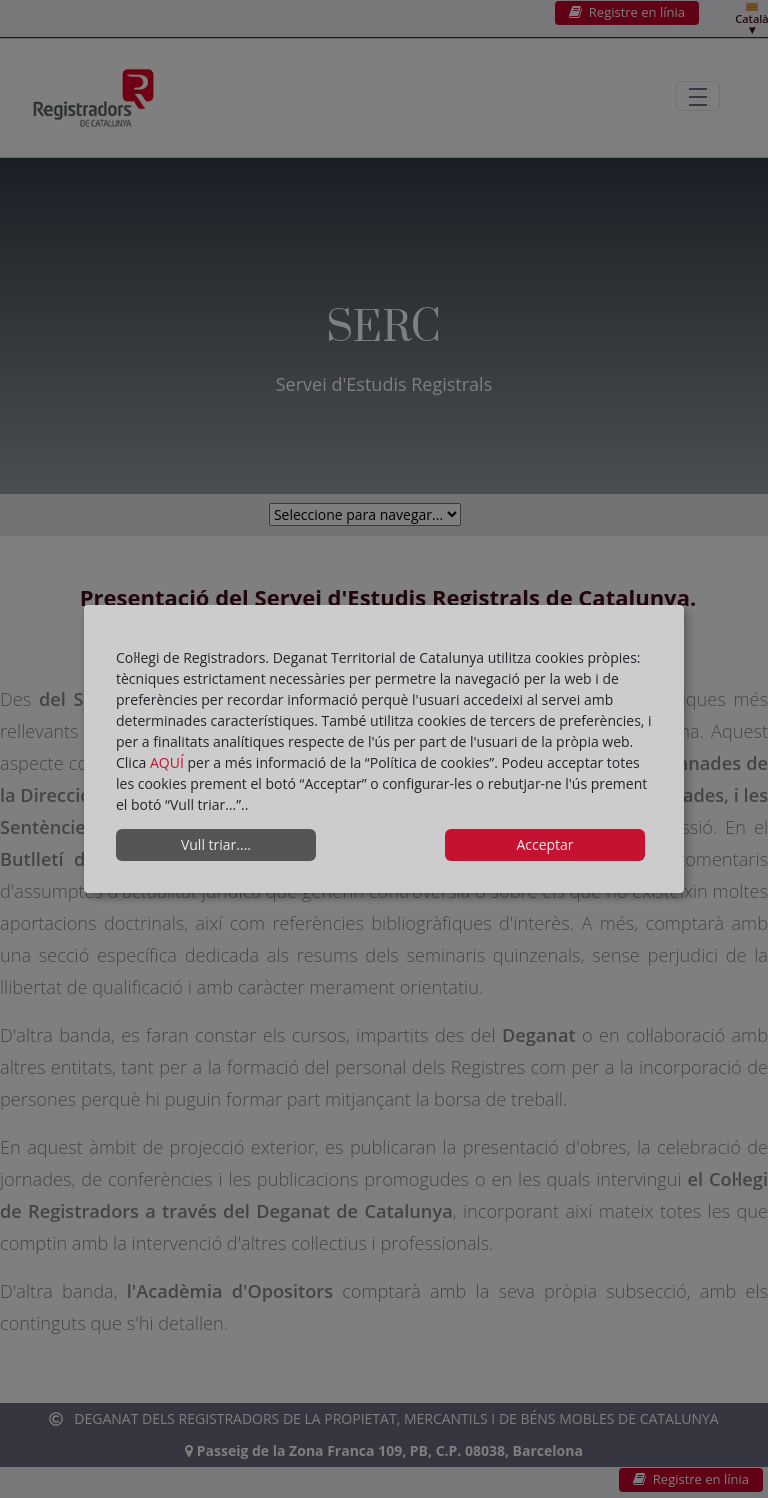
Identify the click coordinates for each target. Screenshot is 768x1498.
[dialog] (384, 749)
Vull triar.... (216, 844)
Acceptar (544, 844)
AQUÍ (169, 762)
